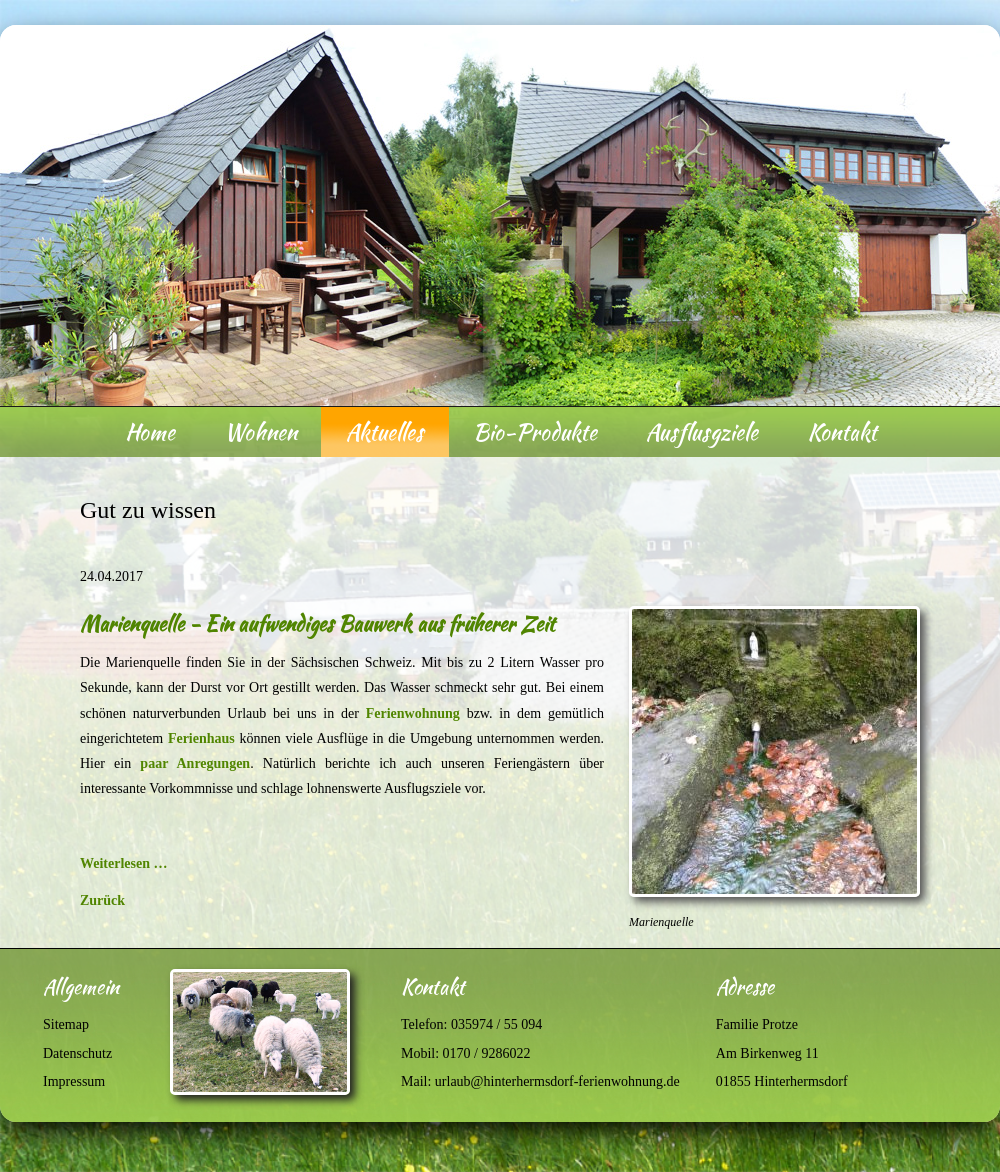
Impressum (74, 1081)
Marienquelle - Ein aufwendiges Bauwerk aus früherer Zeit (317, 623)
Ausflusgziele (702, 432)
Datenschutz (77, 1053)
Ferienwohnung (413, 713)
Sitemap (66, 1024)
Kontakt (842, 432)
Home (150, 432)
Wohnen (260, 432)
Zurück (102, 900)
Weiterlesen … (123, 863)
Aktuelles (385, 432)
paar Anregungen (195, 763)
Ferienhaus (201, 738)
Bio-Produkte (535, 432)
